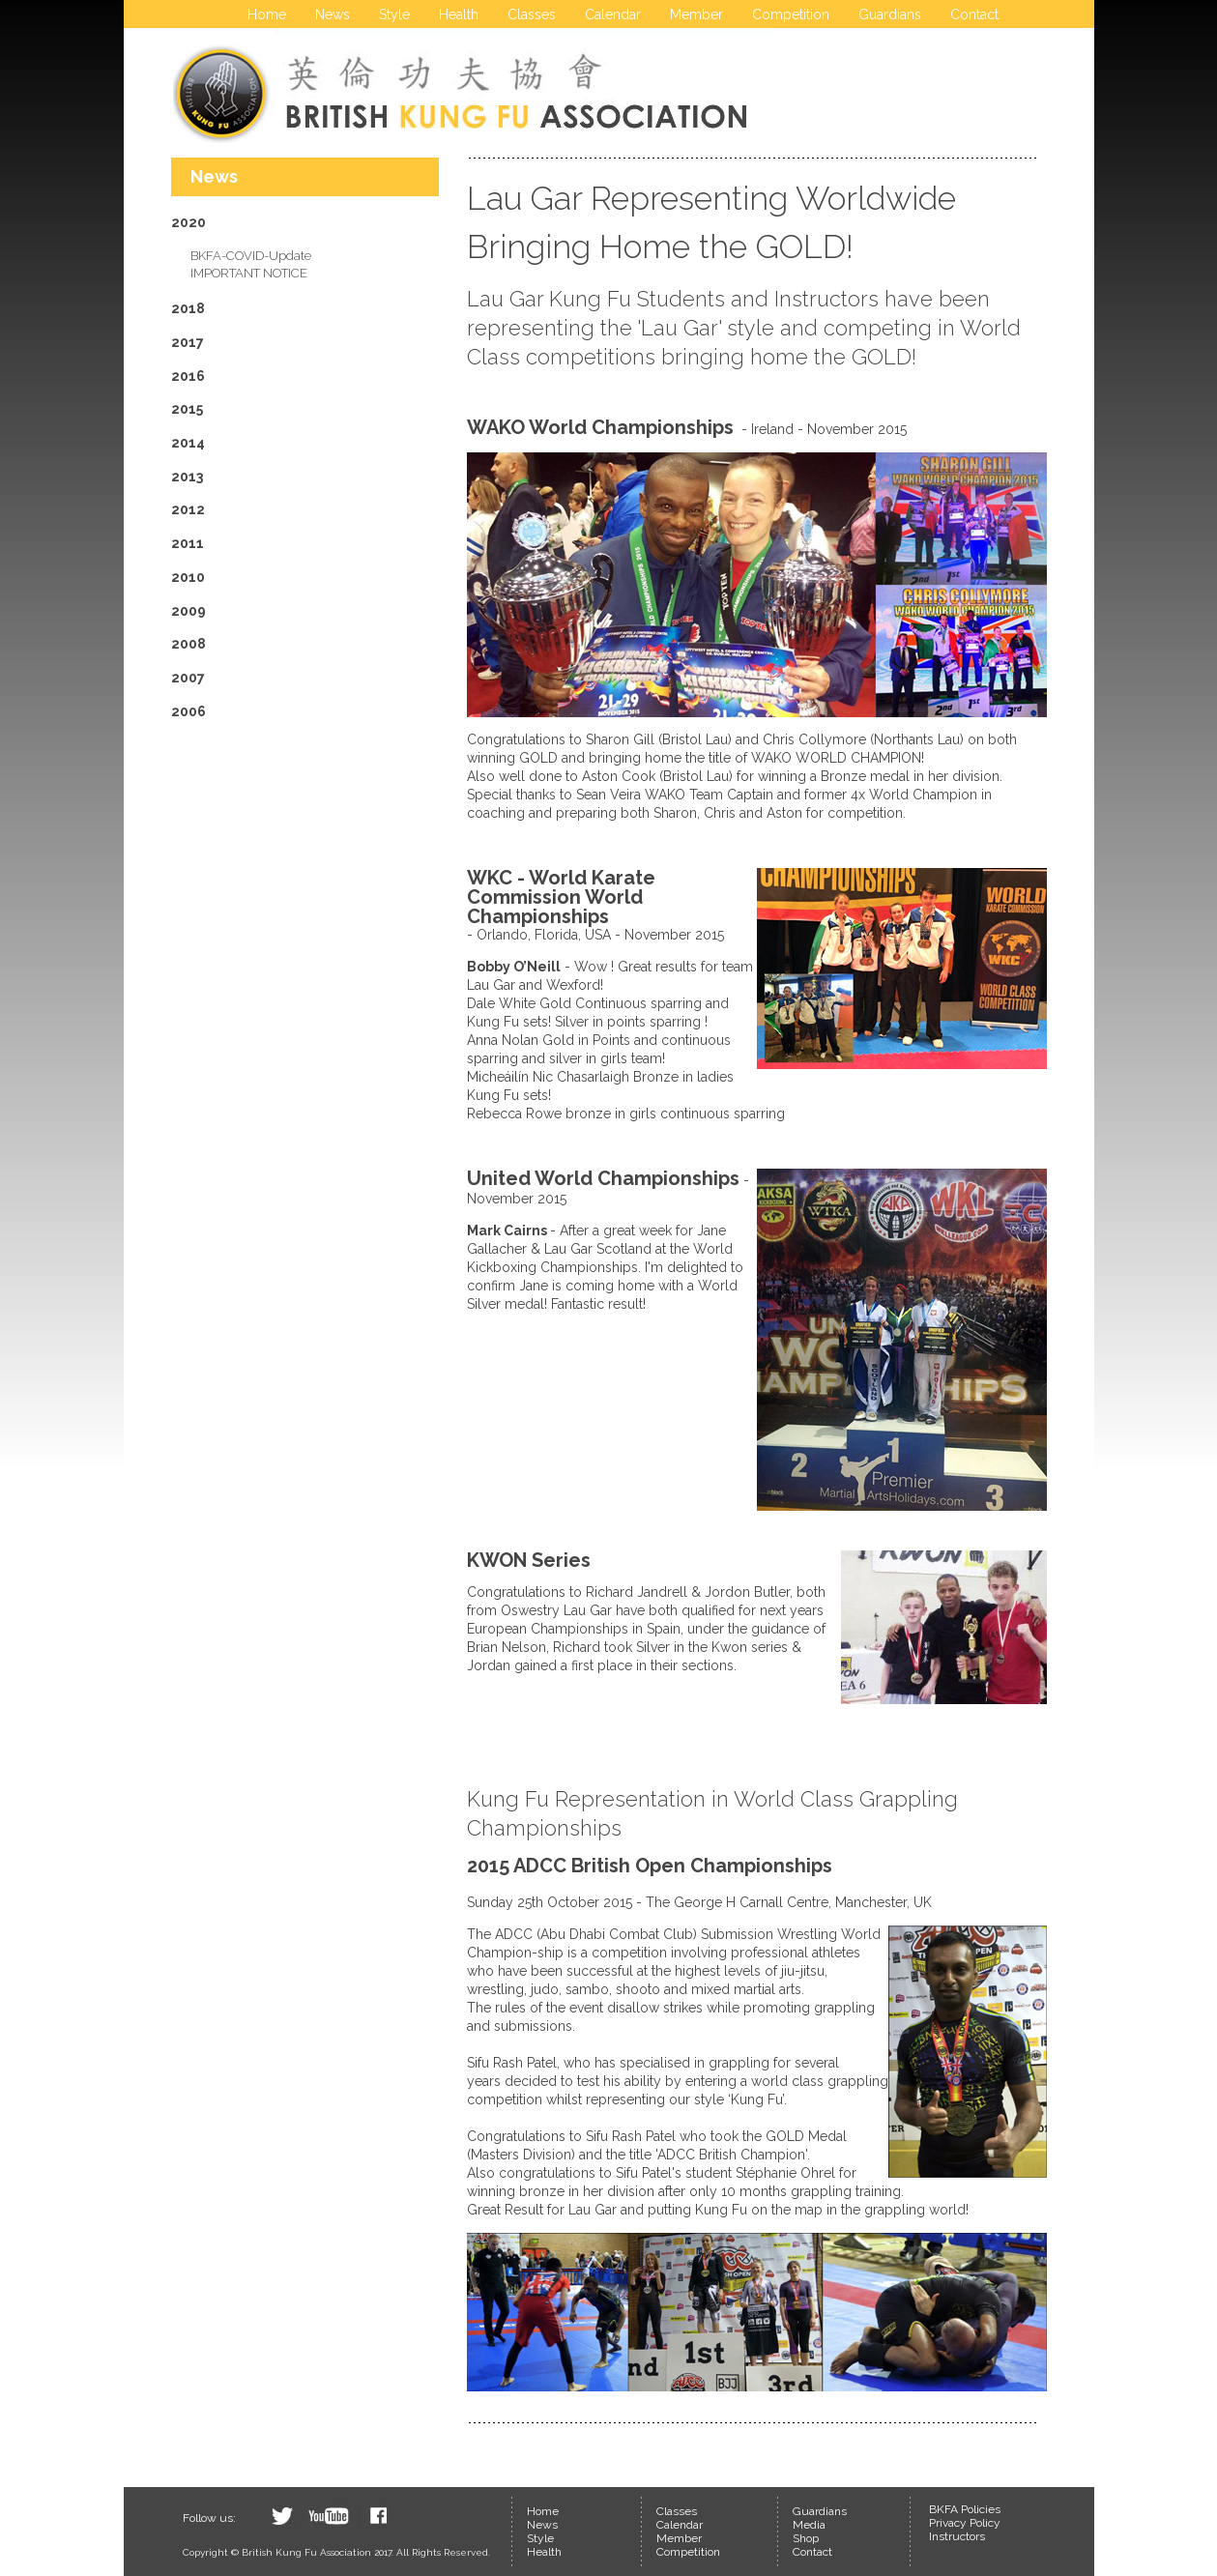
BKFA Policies (964, 2509)
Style (394, 14)
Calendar (613, 14)
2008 (188, 643)
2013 (187, 476)
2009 (188, 611)
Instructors (957, 2536)
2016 (188, 376)
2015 (187, 409)
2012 (188, 509)
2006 (188, 711)
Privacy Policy (964, 2523)
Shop (806, 2538)
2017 (187, 342)
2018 (188, 308)
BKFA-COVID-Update (250, 255)
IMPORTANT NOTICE (248, 273)
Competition (790, 14)
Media (809, 2525)
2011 (187, 543)
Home (266, 14)
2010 (188, 577)
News (332, 14)
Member (696, 14)
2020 (188, 222)
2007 (188, 677)
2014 (188, 442)
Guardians (889, 14)
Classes (531, 14)
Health (458, 14)
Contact (974, 14)
